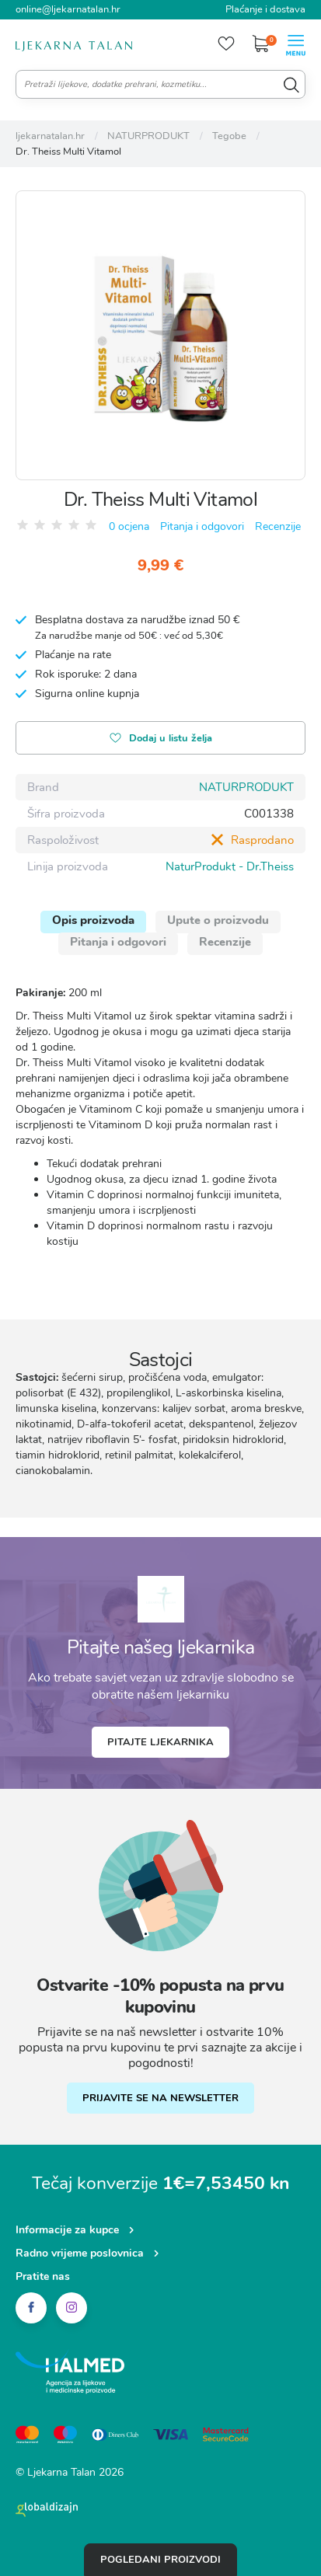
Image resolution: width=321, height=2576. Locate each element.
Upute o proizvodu (218, 920)
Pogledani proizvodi (160, 2560)
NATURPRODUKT (246, 787)
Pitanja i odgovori (202, 526)
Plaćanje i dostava (265, 9)
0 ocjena (129, 526)
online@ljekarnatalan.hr (68, 9)
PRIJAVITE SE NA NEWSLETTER (160, 2098)
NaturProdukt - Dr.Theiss (230, 866)
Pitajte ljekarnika (160, 1742)
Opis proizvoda (93, 920)
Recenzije (278, 526)
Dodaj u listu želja (161, 739)
